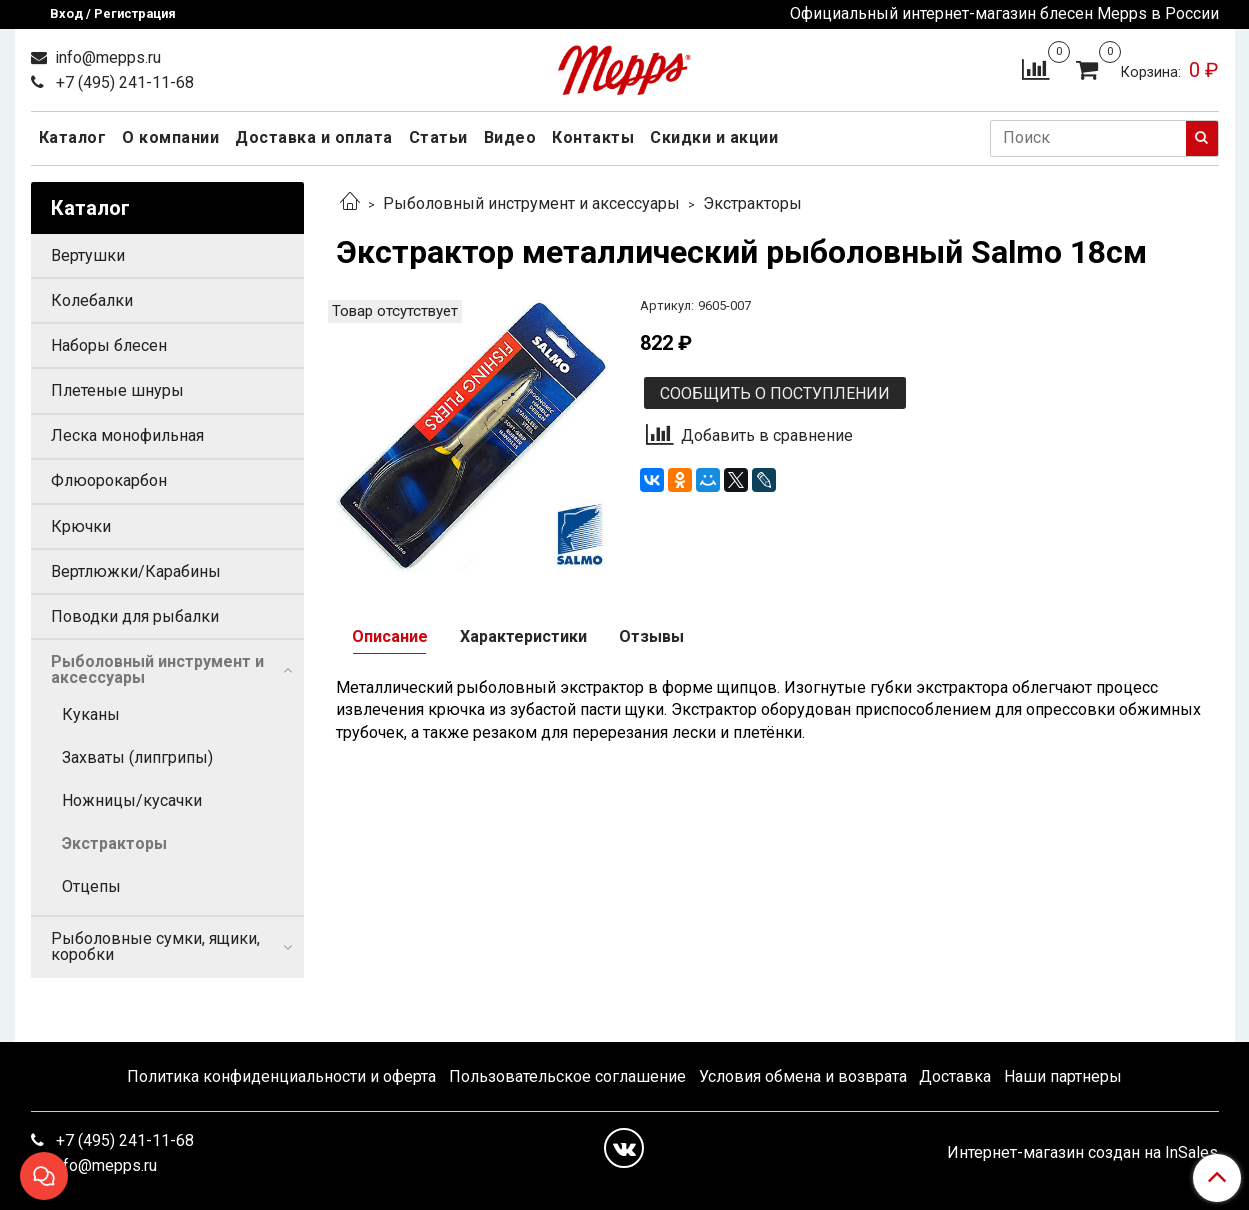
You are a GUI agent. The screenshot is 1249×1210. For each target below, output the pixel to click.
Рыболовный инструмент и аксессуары (531, 203)
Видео (510, 137)
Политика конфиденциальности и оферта (281, 1076)
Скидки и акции (714, 137)
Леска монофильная (127, 435)
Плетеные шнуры (117, 390)
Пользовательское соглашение (567, 1076)
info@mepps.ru (106, 57)
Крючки (81, 526)
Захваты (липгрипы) (137, 757)
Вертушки (88, 255)
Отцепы (91, 886)
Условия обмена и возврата (803, 1076)
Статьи (438, 137)
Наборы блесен (109, 345)
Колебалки (92, 300)
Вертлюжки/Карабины (136, 571)
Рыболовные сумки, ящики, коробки (155, 946)
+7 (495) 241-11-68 (123, 82)
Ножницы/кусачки (132, 800)
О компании (170, 137)
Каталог (73, 137)
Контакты (593, 137)
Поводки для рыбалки (135, 616)
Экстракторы (752, 203)
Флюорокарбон (109, 480)
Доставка (955, 1076)
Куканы (91, 714)
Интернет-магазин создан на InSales (1082, 1153)
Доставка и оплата (314, 137)
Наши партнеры (1063, 1076)
